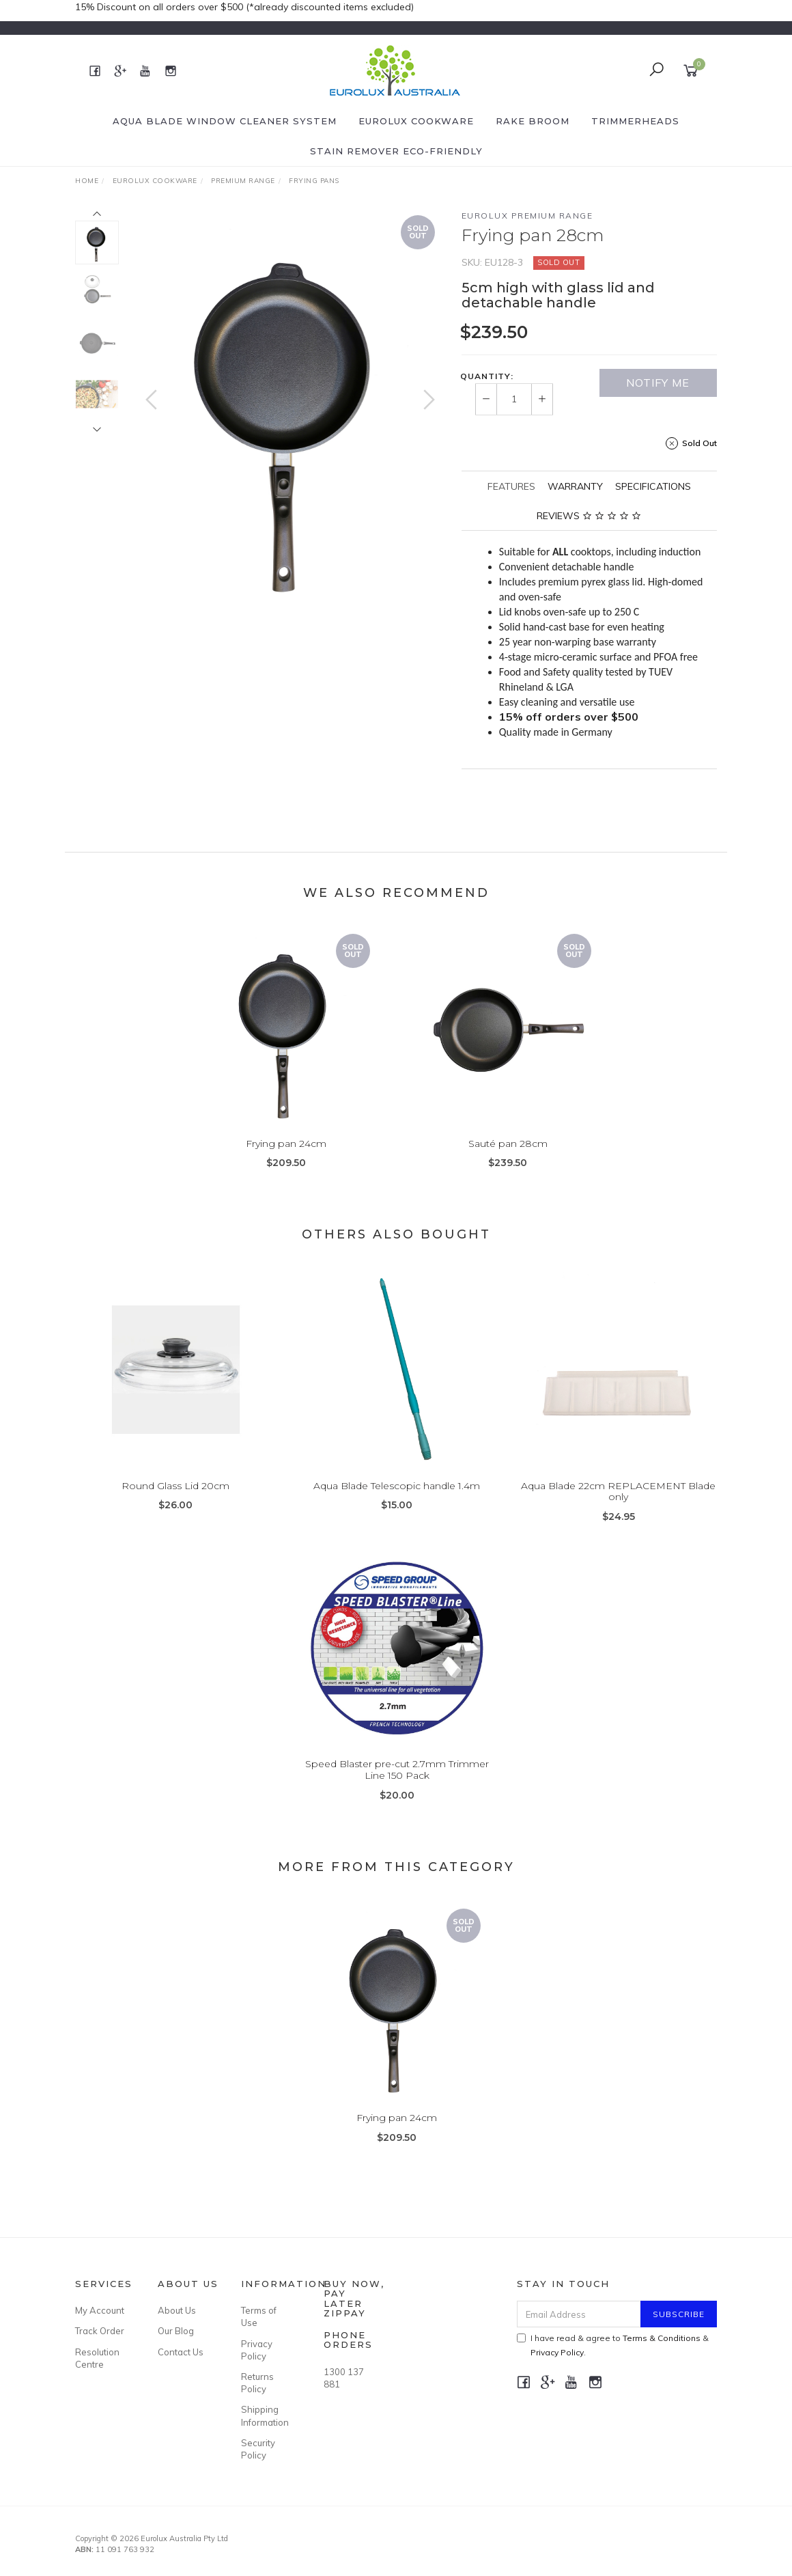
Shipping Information (265, 2415)
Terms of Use (259, 2316)
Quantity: (486, 376)
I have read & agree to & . (613, 2345)
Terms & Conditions (662, 2338)
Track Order (99, 2330)
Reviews (589, 516)
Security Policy (258, 2449)
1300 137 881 (344, 2378)
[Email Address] (579, 2314)
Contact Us (180, 2351)
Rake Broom (532, 120)
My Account (99, 2310)
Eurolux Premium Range (527, 215)
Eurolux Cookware (416, 120)
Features (511, 486)
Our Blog (176, 2330)
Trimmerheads (635, 120)
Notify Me (658, 382)
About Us (177, 2310)
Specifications (653, 486)
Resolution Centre (97, 2358)
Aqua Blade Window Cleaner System (225, 120)
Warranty (575, 486)
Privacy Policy (256, 2350)
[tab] (511, 486)
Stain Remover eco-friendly (396, 151)
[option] (290, 409)
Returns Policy (257, 2382)
